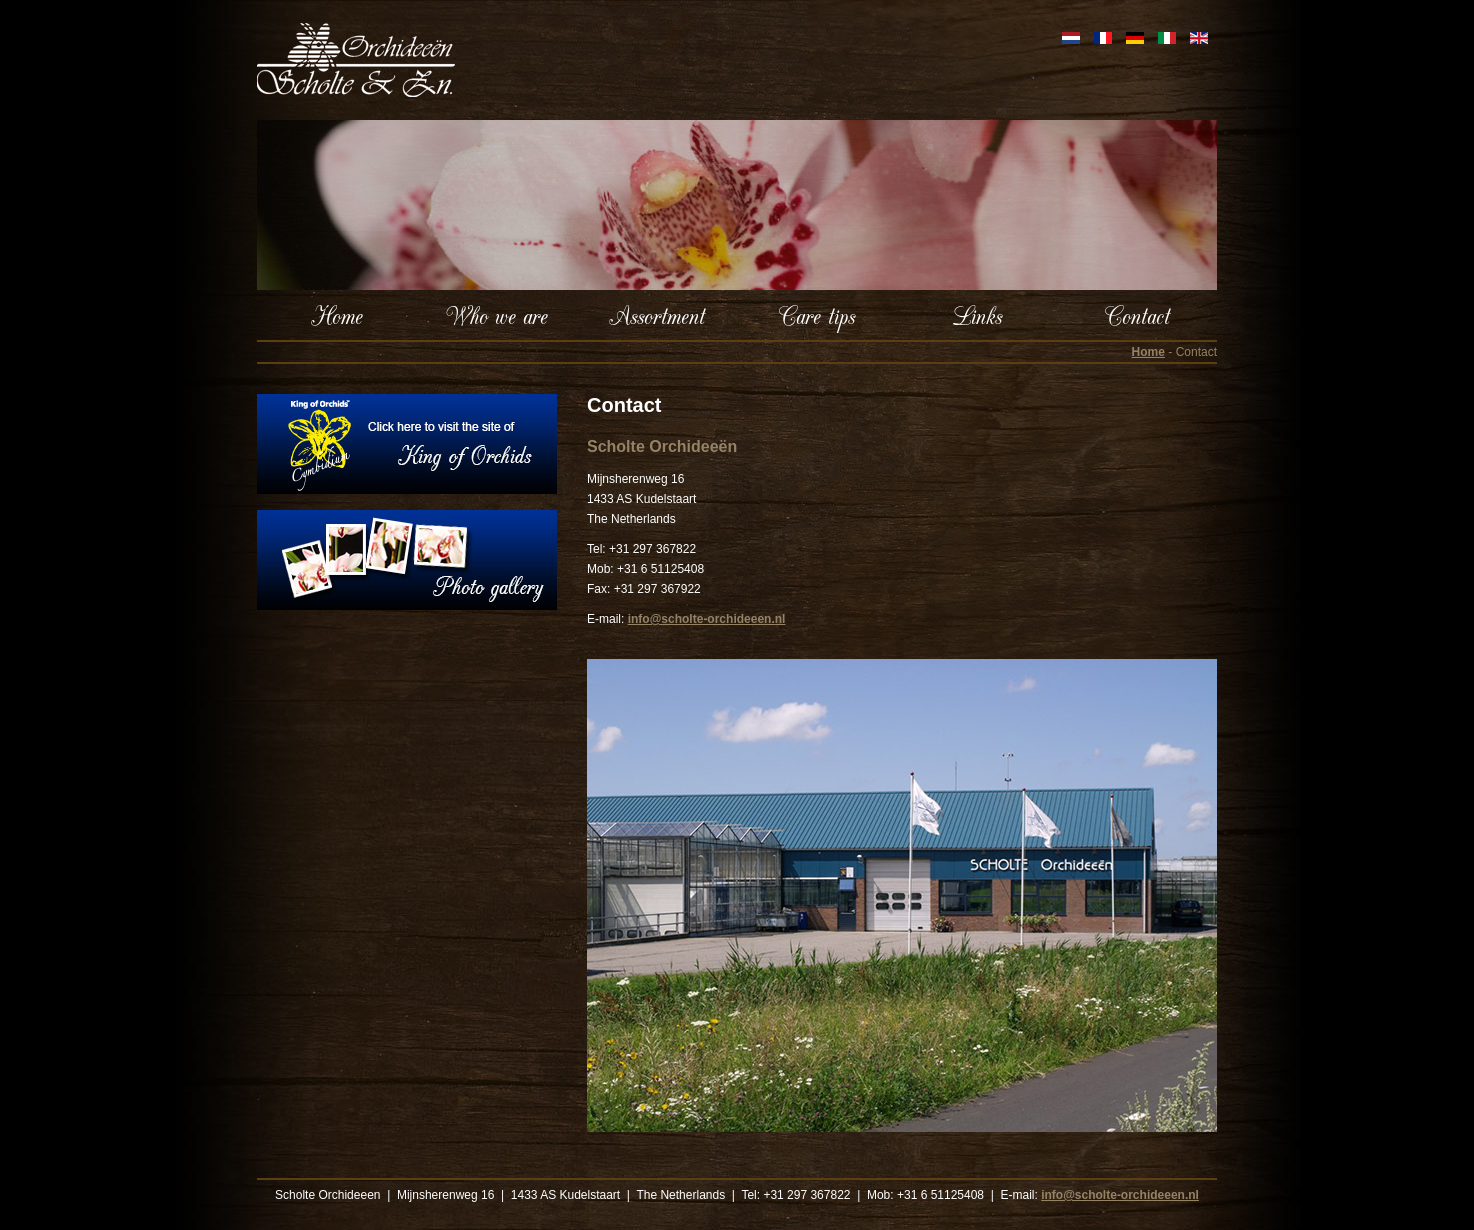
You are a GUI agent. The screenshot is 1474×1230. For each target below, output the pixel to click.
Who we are (497, 315)
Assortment (657, 315)
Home (337, 315)
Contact (1137, 315)
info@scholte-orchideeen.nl (706, 619)
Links (977, 315)
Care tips (817, 315)
